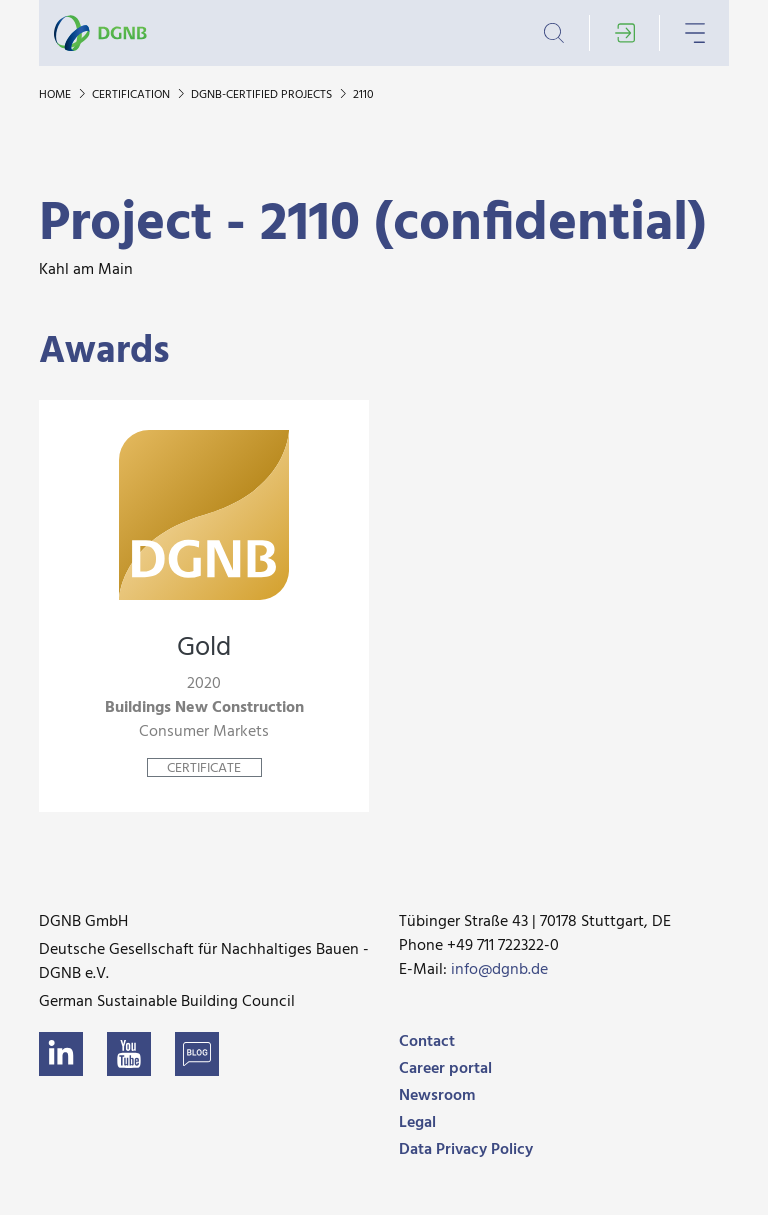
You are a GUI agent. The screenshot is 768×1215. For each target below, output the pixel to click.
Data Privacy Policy (466, 1150)
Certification (132, 95)
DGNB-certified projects (263, 95)
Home (56, 95)
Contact (427, 1042)
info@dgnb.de (499, 970)
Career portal (445, 1069)
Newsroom (437, 1096)
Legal (417, 1123)
